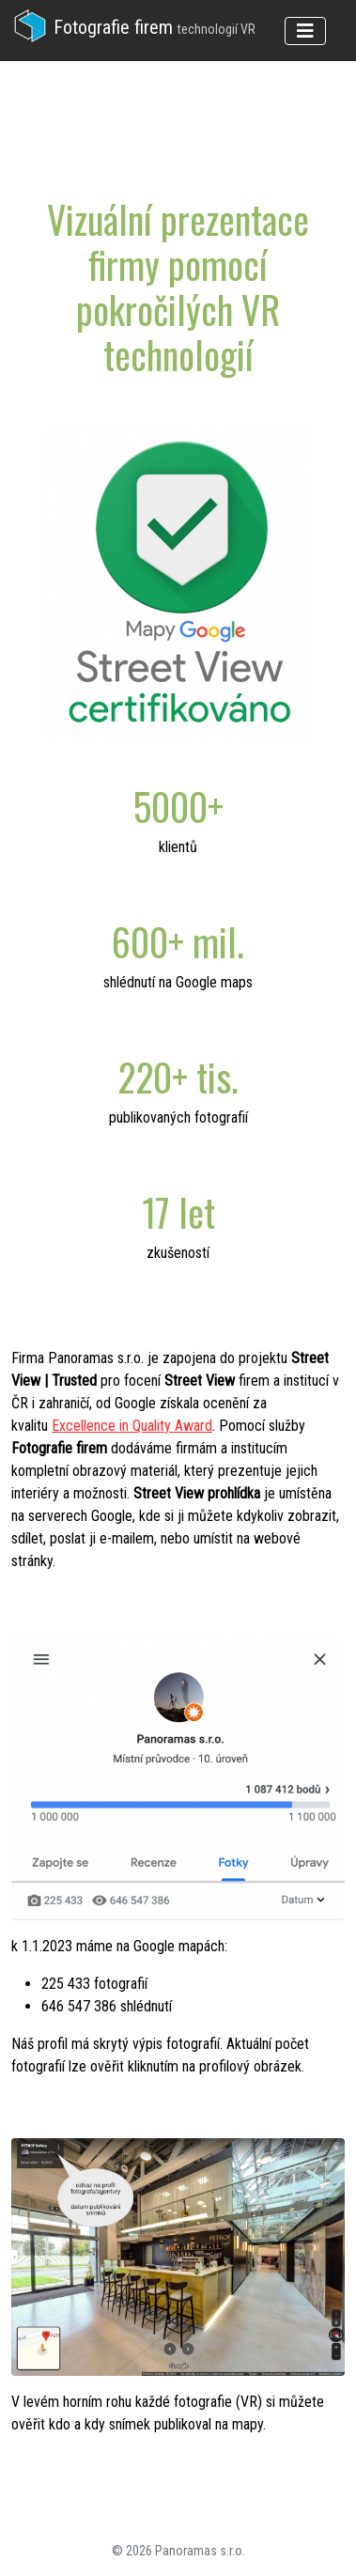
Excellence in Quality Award (132, 1426)
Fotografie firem (133, 27)
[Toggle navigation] (305, 31)
